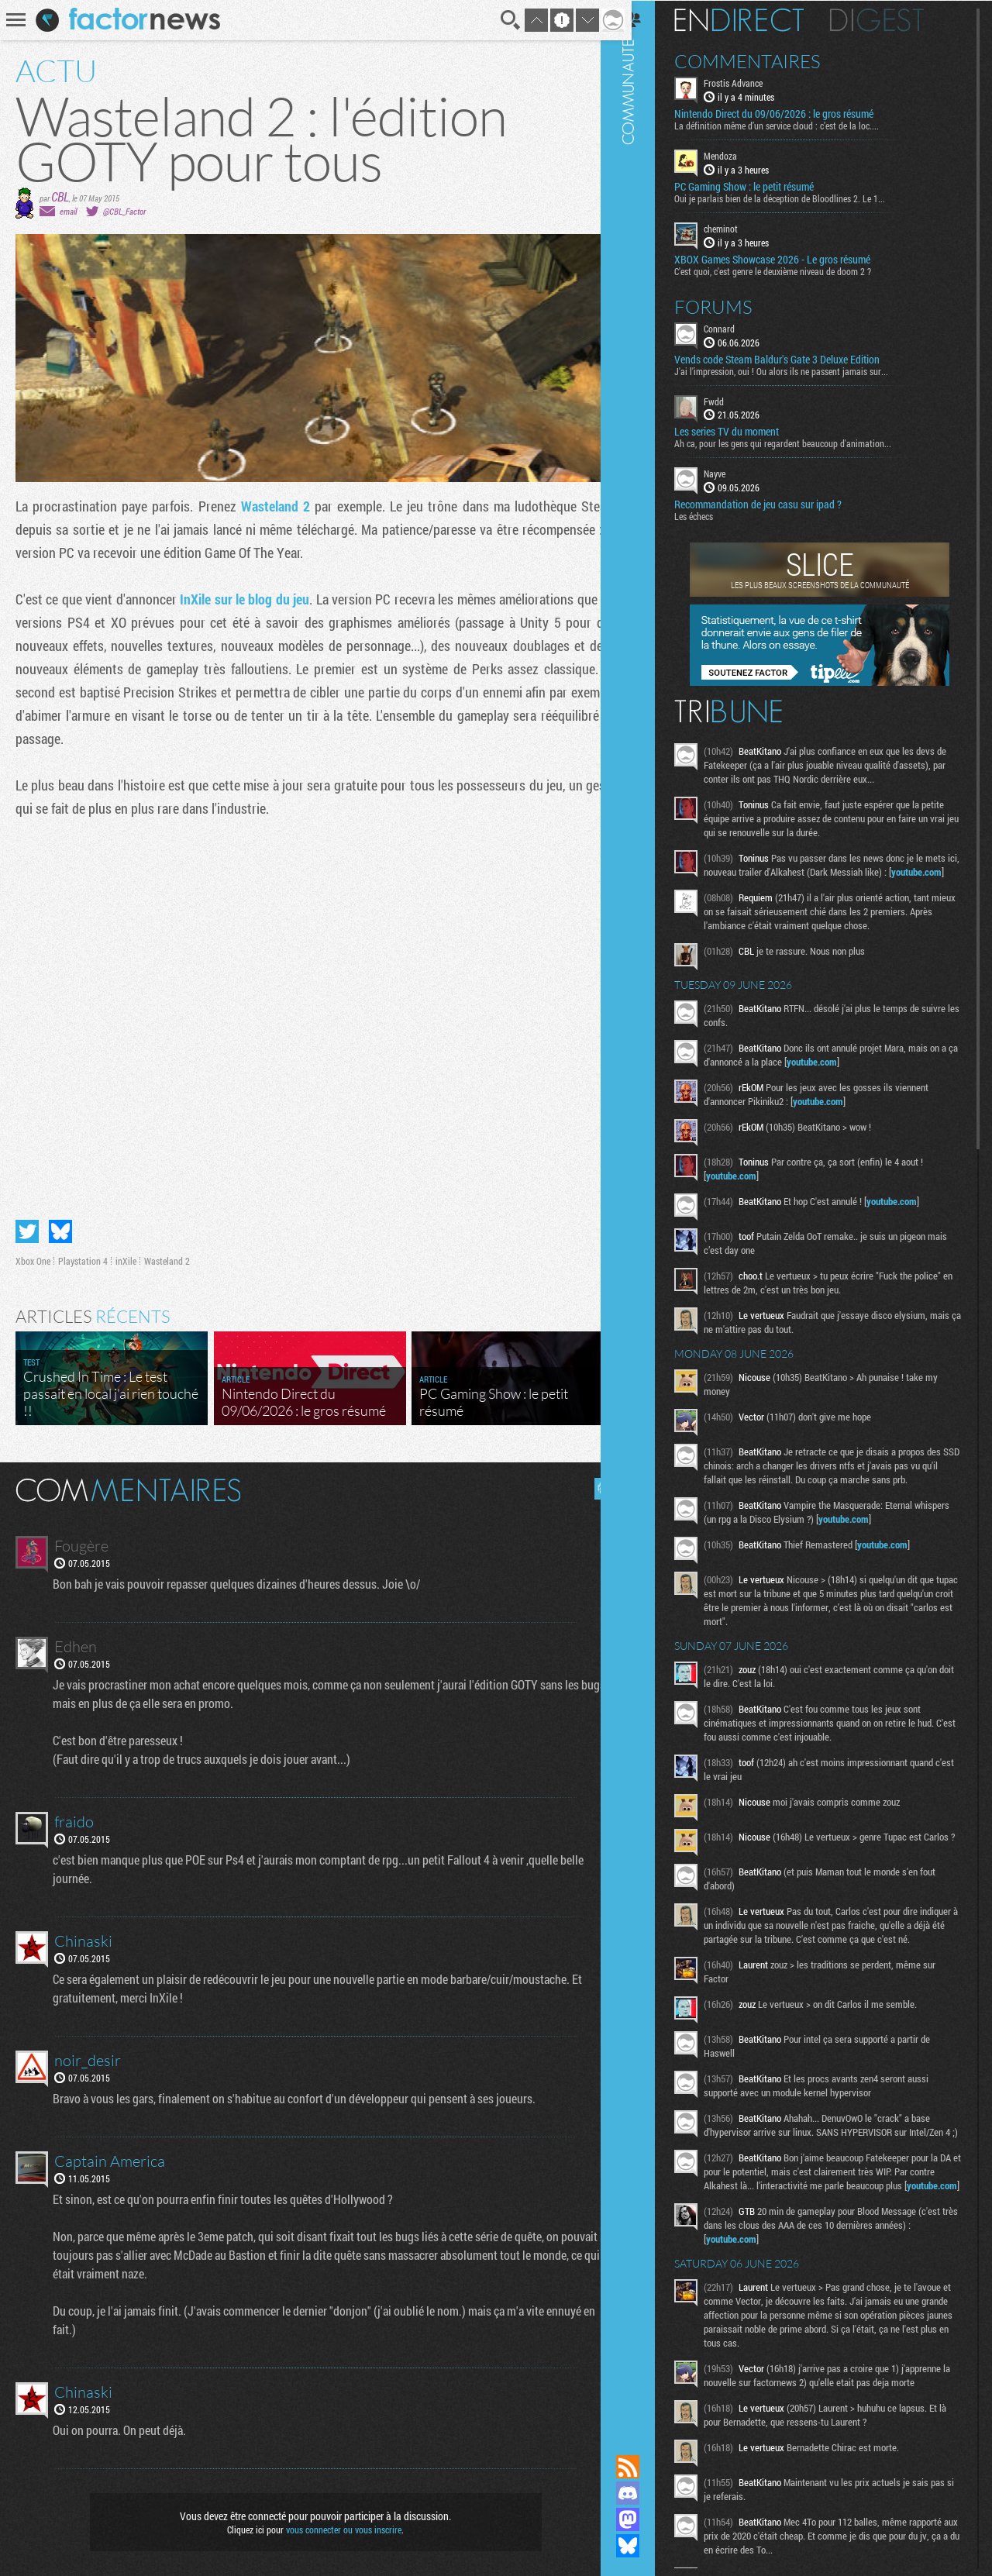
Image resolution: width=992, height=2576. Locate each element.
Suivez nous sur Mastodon (647, 2519)
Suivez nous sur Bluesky (647, 2545)
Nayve (734, 473)
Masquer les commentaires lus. (593, 1482)
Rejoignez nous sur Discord (647, 2493)
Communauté (647, 1212)
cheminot (740, 228)
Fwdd (733, 400)
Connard (738, 327)
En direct (758, 19)
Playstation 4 (83, 1255)
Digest (896, 19)
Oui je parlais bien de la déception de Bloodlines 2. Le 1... (799, 197)
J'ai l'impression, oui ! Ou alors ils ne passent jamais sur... (801, 369)
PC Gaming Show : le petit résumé (763, 186)
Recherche (499, 20)
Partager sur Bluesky (60, 1225)
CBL (60, 196)
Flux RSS (647, 2466)
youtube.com (750, 885)
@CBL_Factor (124, 211)
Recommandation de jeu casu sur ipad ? (777, 504)
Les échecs (713, 515)
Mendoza (739, 155)
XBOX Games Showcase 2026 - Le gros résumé (792, 258)
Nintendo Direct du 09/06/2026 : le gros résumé (793, 113)
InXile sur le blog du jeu (248, 599)
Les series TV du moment (746, 431)
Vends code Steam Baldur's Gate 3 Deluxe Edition (796, 358)
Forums (733, 305)
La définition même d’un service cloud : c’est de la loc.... (796, 125)
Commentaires (767, 60)
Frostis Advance (752, 82)
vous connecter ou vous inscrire (338, 2523)
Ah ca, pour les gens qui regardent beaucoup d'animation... (802, 442)
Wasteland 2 (271, 506)
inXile (125, 1255)
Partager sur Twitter (27, 1225)
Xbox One (33, 1255)
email (68, 211)
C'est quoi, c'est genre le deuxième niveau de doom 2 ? (792, 269)
